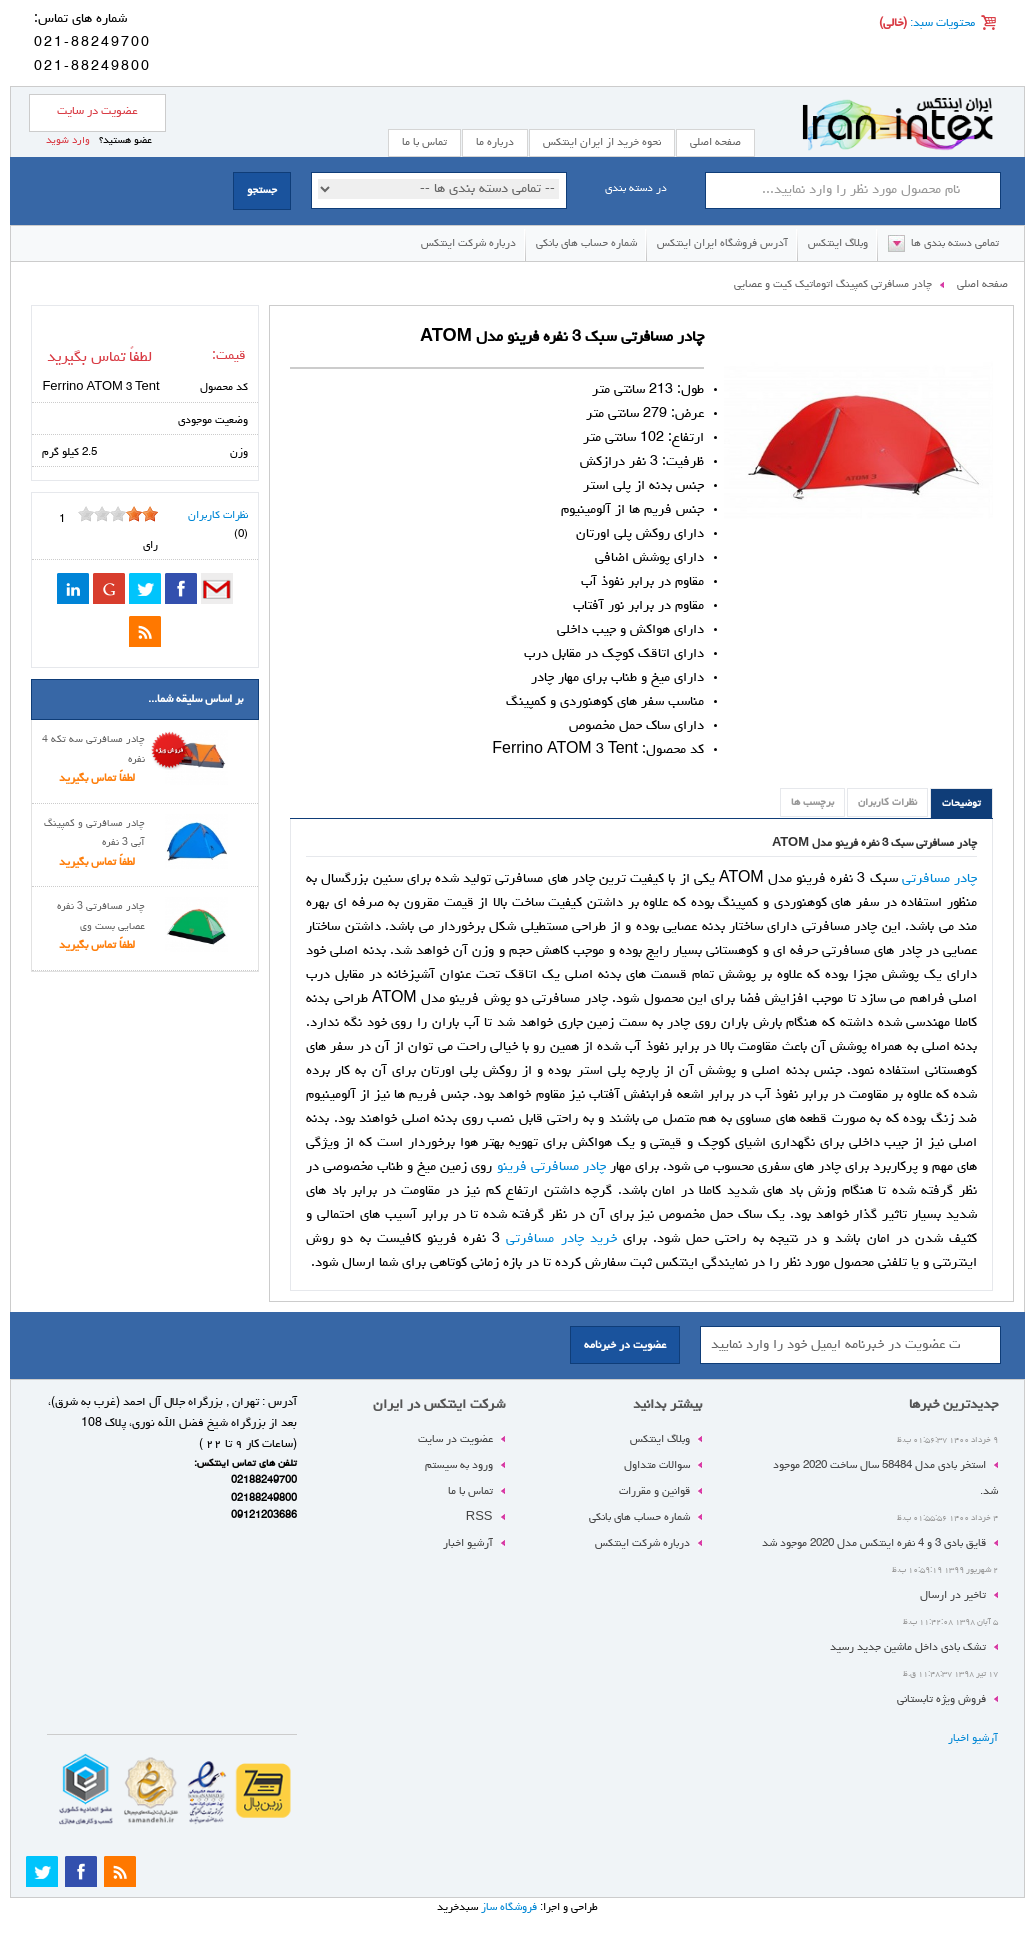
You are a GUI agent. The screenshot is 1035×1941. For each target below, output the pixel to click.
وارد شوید (68, 141)
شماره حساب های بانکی (586, 243)
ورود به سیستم (459, 1465)
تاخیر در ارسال (953, 1595)
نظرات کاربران (887, 803)
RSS (479, 1517)
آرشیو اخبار (973, 1738)
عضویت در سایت (97, 112)
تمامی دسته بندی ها (955, 243)
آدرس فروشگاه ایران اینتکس (722, 243)
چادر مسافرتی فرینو (551, 1167)
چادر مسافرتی (939, 879)
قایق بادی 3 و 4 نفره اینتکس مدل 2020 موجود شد (874, 1543)
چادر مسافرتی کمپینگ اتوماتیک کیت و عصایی (833, 284)
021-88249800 (92, 67)
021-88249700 (92, 43)
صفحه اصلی (715, 142)
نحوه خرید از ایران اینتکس (602, 142)
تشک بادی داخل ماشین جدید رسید (908, 1647)
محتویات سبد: (941, 24)
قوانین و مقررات (654, 1491)
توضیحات (961, 804)
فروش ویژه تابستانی (941, 1699)
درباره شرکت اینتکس (468, 243)
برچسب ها (812, 803)
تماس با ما (470, 1491)
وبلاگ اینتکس (838, 243)
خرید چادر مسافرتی (561, 1239)
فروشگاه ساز (509, 1907)
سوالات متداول (657, 1465)
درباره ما (495, 142)
